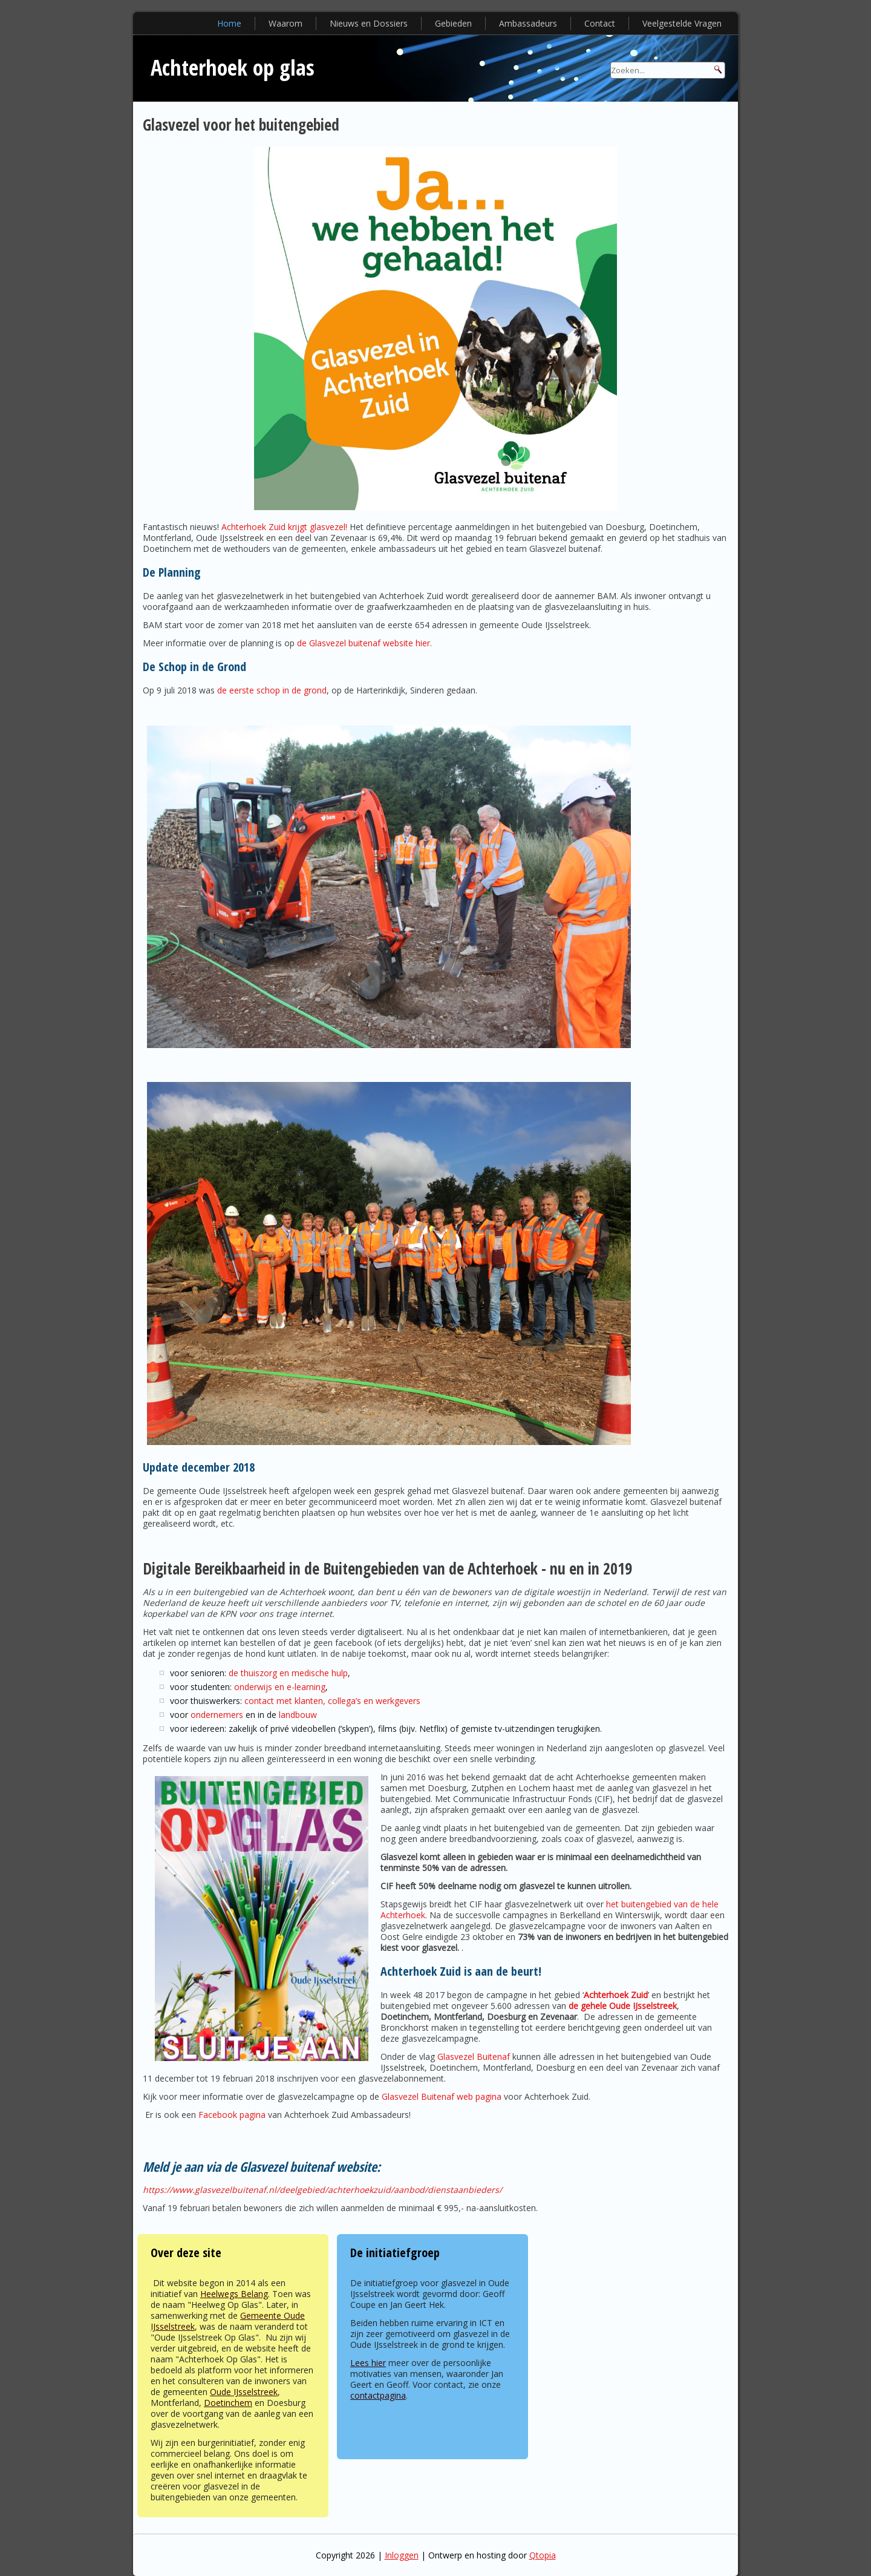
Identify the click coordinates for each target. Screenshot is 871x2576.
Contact (599, 23)
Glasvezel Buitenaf (473, 2056)
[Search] (667, 70)
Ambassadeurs (528, 23)
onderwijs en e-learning (279, 1687)
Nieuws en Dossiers (369, 23)
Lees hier (368, 2362)
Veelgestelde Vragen (682, 23)
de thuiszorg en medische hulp (288, 1673)
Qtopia (542, 2555)
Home (229, 23)
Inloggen (402, 2555)
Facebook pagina (232, 2114)
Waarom (285, 23)
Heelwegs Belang (234, 2293)
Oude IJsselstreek (244, 2391)
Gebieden (453, 23)
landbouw (298, 1714)
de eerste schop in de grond (272, 690)
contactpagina (378, 2395)
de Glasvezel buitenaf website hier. (364, 643)
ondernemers (217, 1714)
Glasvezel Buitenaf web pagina (441, 2096)
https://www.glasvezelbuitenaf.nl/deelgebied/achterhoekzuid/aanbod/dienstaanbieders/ (322, 2189)
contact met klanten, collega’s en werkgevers (332, 1700)
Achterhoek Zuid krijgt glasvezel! (284, 527)
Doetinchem (228, 2402)
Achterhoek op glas (233, 67)
